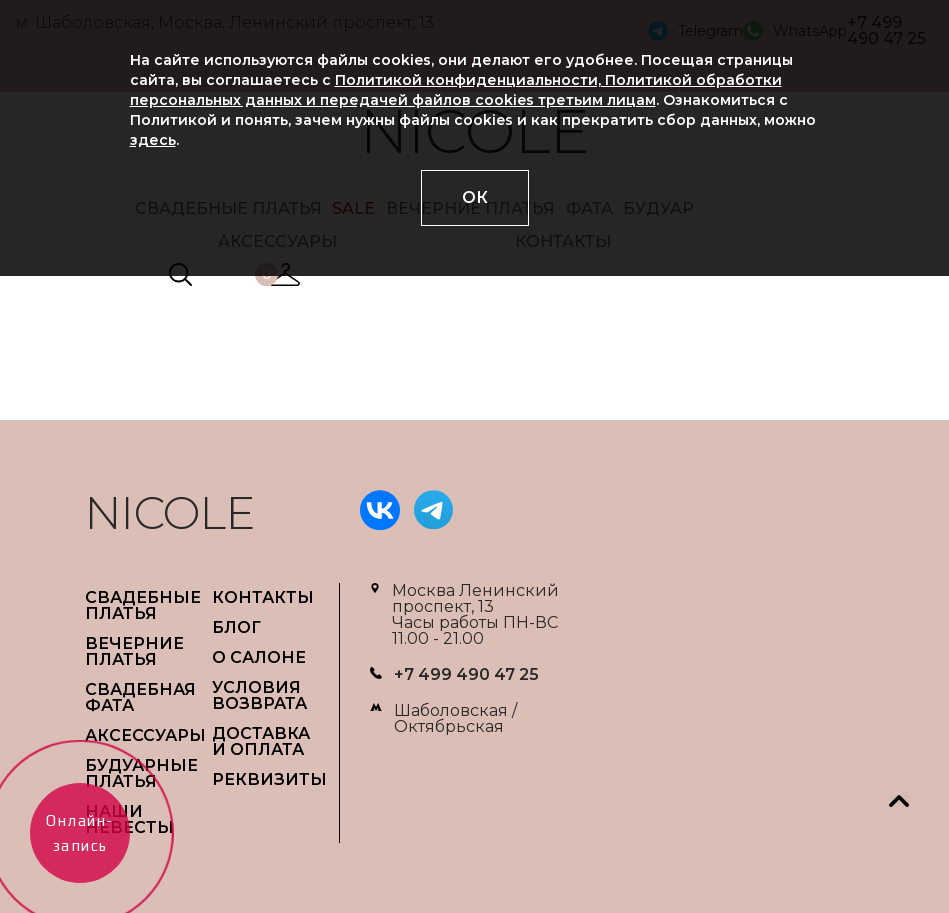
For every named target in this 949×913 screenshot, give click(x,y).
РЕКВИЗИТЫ (269, 779)
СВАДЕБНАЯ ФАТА (140, 697)
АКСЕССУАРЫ (145, 735)
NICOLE (170, 512)
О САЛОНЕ (259, 657)
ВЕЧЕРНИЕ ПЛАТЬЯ (134, 651)
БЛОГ (236, 627)
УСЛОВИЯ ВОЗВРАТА (259, 695)
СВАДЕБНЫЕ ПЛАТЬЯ (143, 605)
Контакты (263, 597)
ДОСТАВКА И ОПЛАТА (261, 741)
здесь (153, 140)
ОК (475, 197)
